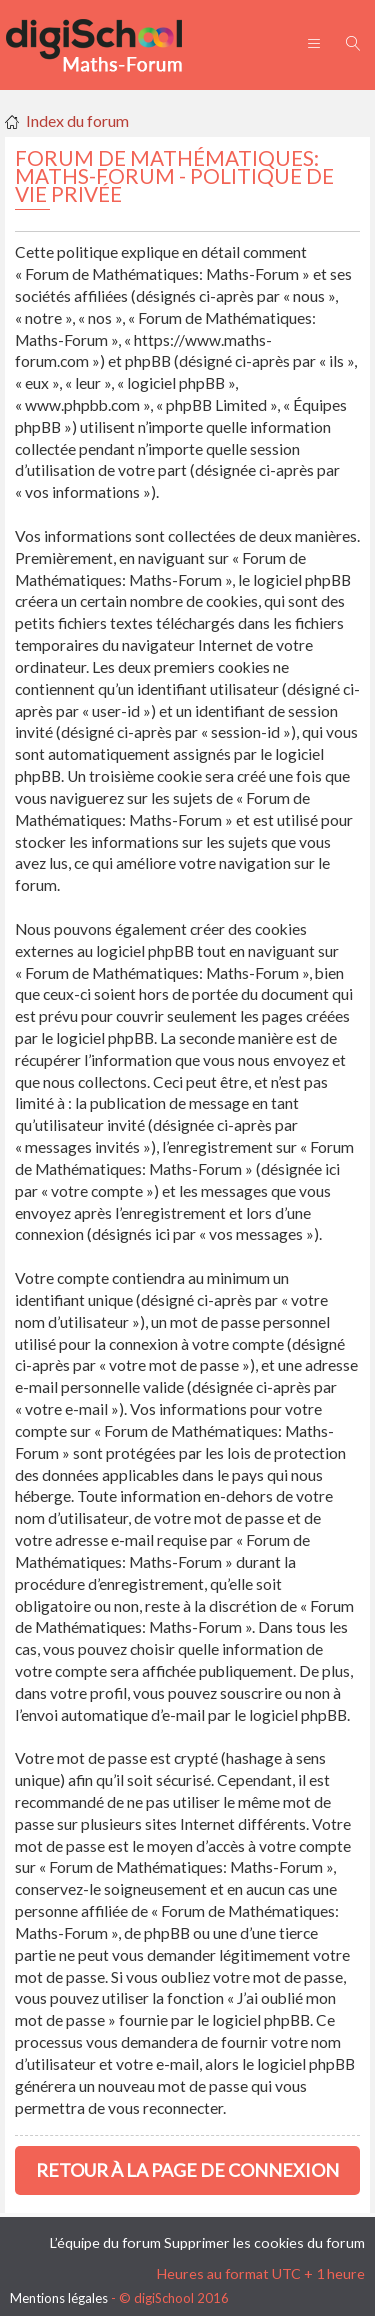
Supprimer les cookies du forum (264, 2242)
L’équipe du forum (105, 2242)
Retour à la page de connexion (187, 2170)
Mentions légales (59, 2298)
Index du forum (77, 120)
